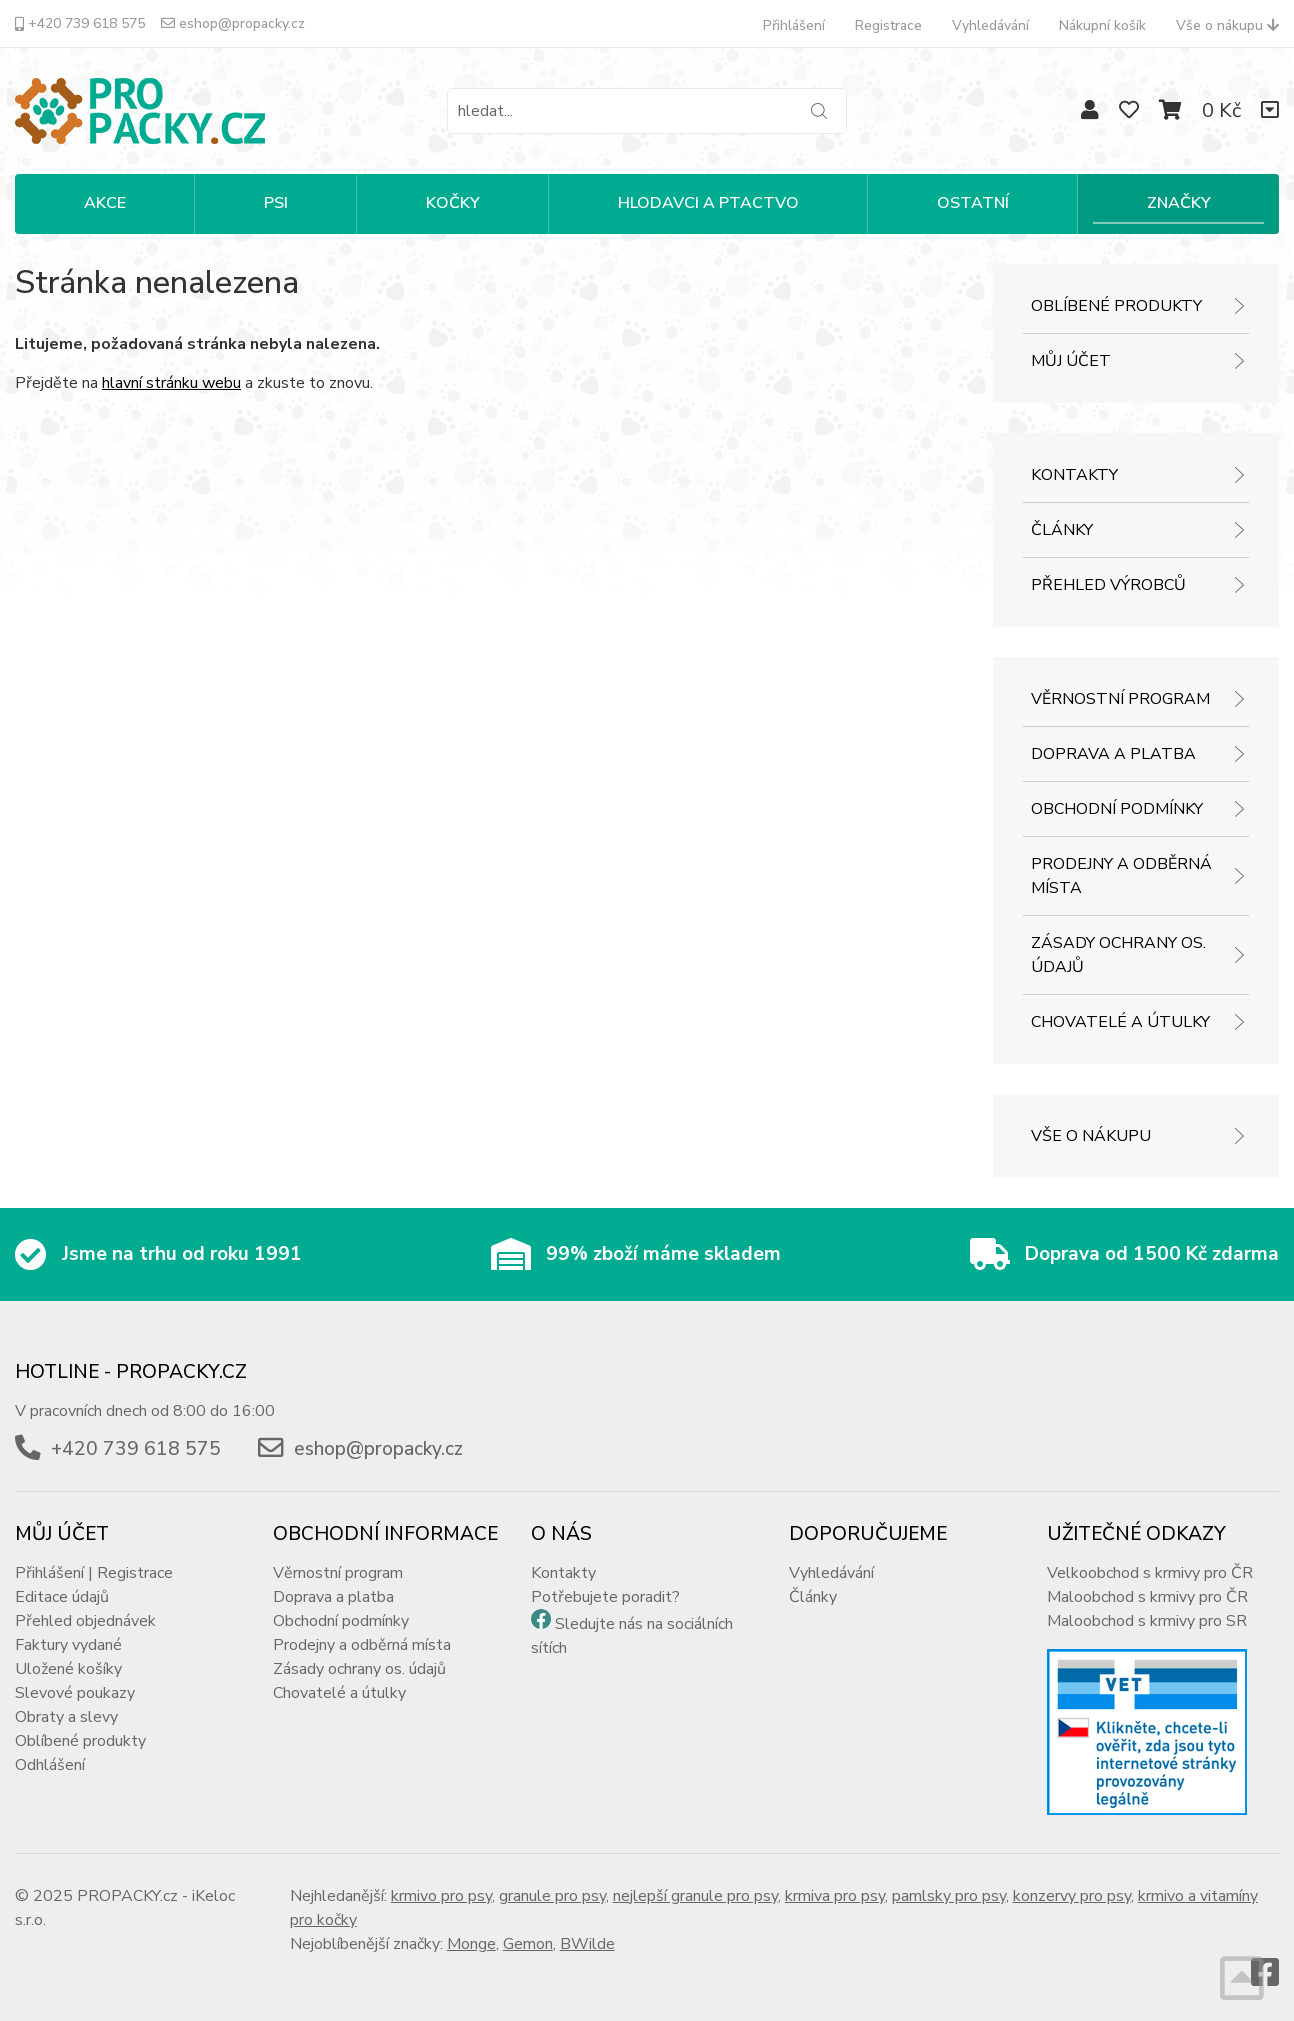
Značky (1179, 203)
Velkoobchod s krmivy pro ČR (1150, 1573)
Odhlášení (50, 1765)
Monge (471, 1944)
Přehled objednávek (85, 1621)
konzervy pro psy (1072, 1896)
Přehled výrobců (1108, 585)
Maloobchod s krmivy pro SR (1147, 1621)
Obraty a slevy (66, 1717)
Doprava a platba (1113, 754)
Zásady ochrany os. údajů (1118, 955)
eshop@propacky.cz (233, 23)
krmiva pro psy (835, 1896)
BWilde (587, 1944)
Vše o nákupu (1227, 25)
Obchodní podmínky (1117, 809)
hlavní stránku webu (171, 383)
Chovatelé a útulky (1120, 1022)
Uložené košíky (68, 1669)
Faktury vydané (68, 1645)
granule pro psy (552, 1896)
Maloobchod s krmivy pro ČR (1147, 1597)
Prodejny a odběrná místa (1121, 876)
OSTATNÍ (973, 203)
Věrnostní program (1120, 699)
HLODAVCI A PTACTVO (708, 203)
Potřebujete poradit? (605, 1597)
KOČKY (453, 203)
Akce (105, 203)
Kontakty (1074, 475)
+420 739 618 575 (80, 23)
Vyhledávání (990, 25)
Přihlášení (794, 25)
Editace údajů (62, 1597)
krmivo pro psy (441, 1896)
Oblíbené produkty (1116, 306)
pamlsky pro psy (949, 1896)
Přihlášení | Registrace (94, 1573)
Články (1062, 530)
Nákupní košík (1102, 25)
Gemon (528, 1944)
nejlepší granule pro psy (695, 1896)
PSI (276, 203)
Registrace (888, 25)
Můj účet (1071, 361)
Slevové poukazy (75, 1693)
